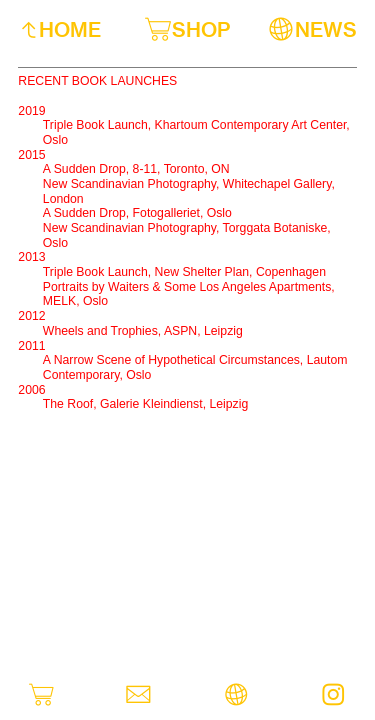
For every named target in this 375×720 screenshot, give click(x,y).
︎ (236, 695)
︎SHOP (187, 29)
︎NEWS (312, 29)
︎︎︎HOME (59, 29)
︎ (333, 695)
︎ (138, 695)
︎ (41, 695)
